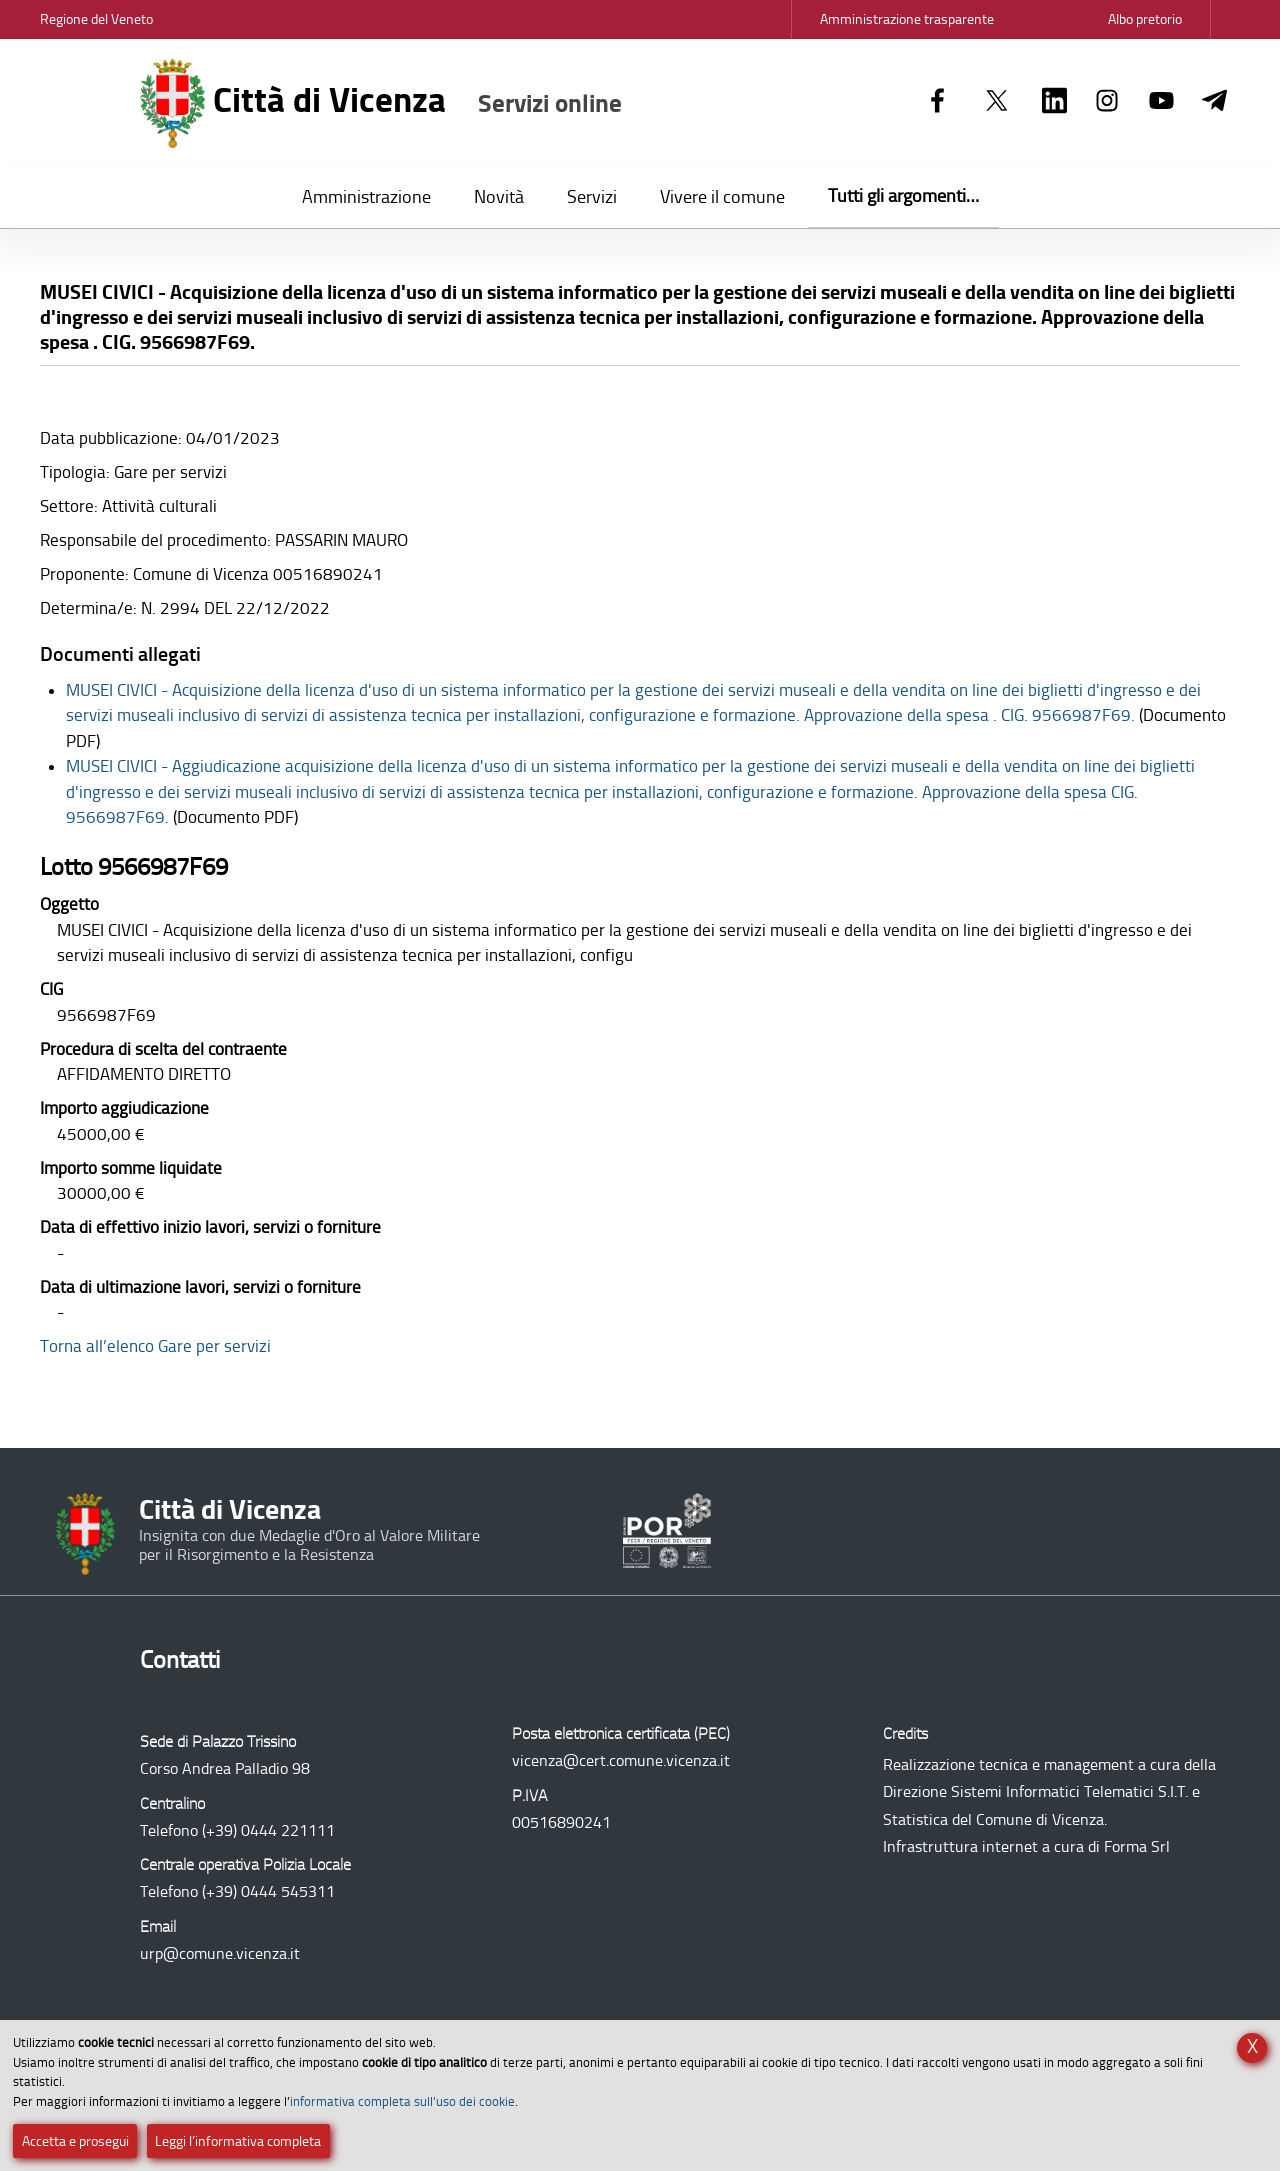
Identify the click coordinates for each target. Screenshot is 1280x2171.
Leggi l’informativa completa (238, 2141)
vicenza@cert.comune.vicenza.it (621, 1760)
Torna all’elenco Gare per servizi (155, 1346)
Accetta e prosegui (75, 2141)
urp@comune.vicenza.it (220, 1953)
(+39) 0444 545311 (268, 1891)
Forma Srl (1137, 1846)
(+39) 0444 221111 (268, 1830)
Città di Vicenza (381, 103)
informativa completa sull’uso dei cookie (402, 2101)
